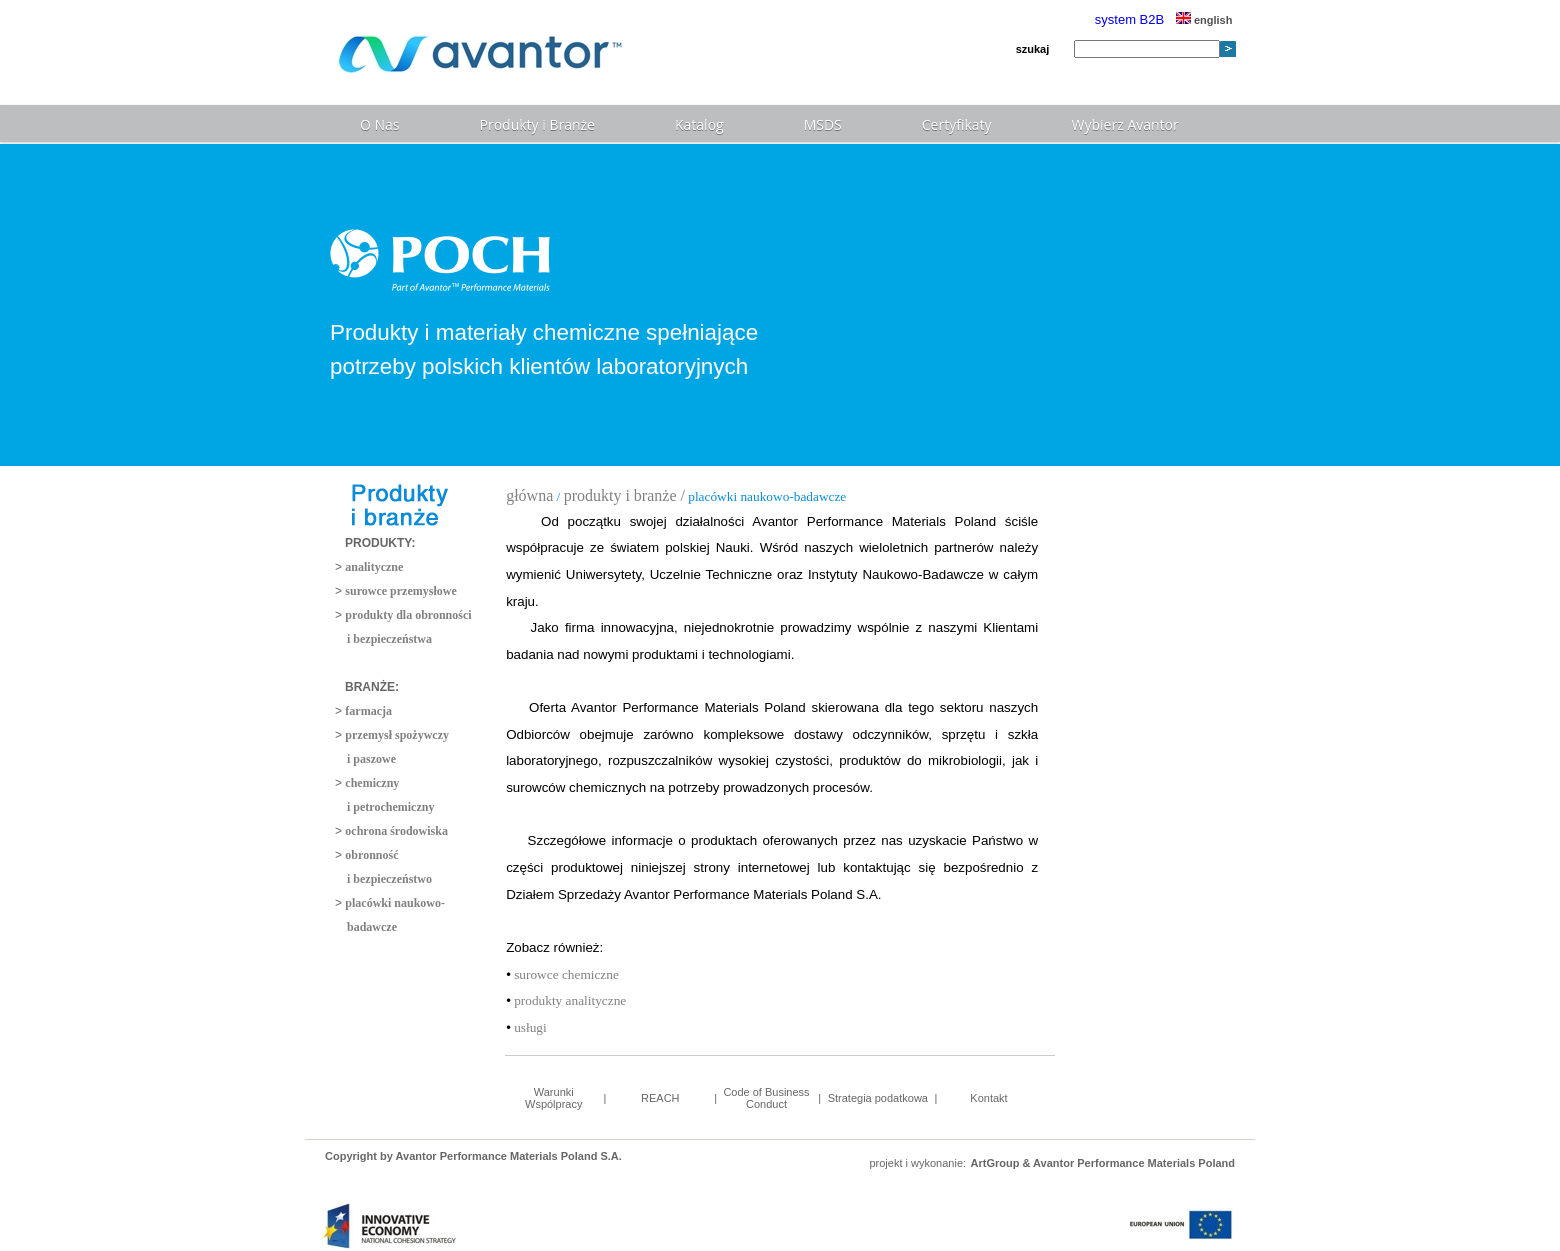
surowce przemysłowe (400, 591)
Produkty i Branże (537, 124)
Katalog (699, 124)
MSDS (823, 124)
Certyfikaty (957, 124)
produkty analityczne (568, 1000)
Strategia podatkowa (878, 1098)
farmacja (368, 711)
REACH (660, 1098)
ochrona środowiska (396, 831)
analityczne (374, 567)
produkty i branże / (624, 495)
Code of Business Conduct (766, 1098)
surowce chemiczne (565, 974)
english (1204, 20)
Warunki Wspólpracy (553, 1098)
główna (529, 495)
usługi (529, 1027)
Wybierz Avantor (1125, 124)
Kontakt (988, 1098)
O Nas (380, 124)
